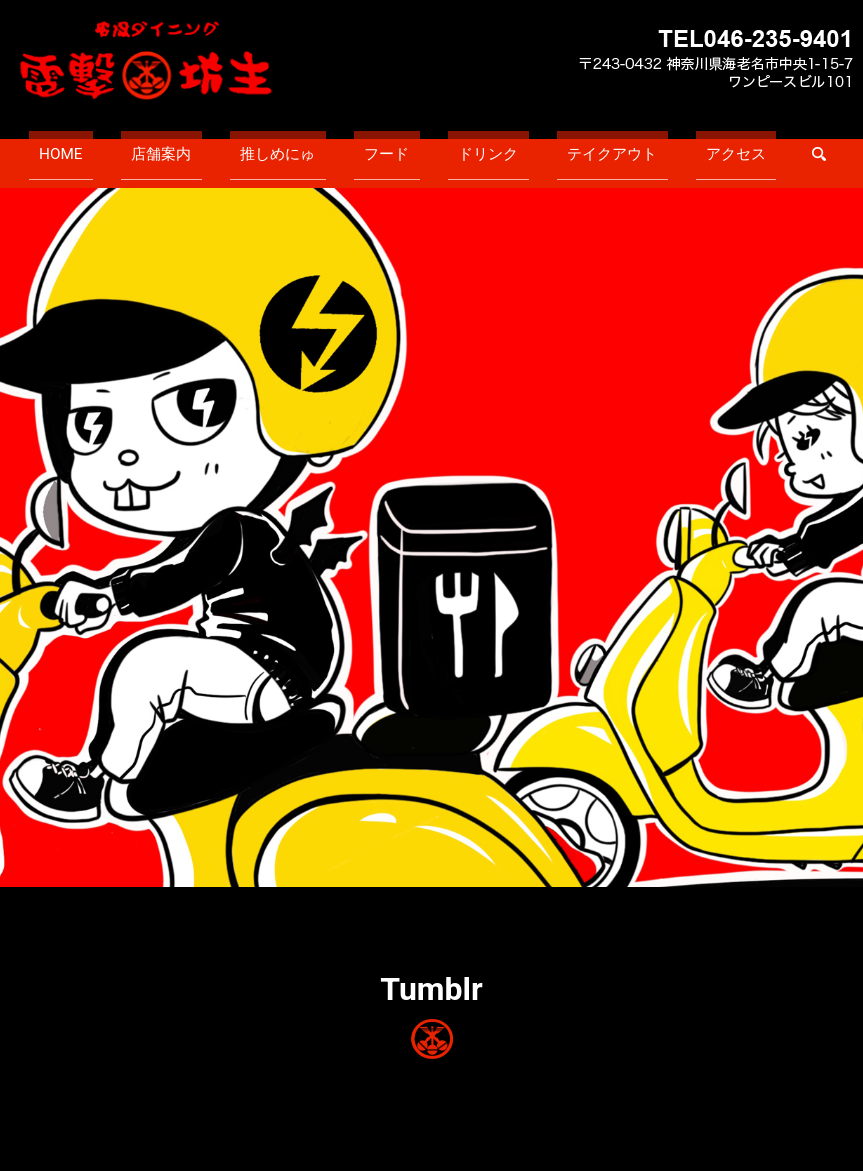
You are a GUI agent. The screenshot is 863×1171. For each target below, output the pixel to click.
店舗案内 (212, 146)
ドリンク (464, 146)
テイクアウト (562, 146)
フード (387, 146)
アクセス (660, 146)
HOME (137, 146)
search (731, 147)
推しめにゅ (303, 146)
